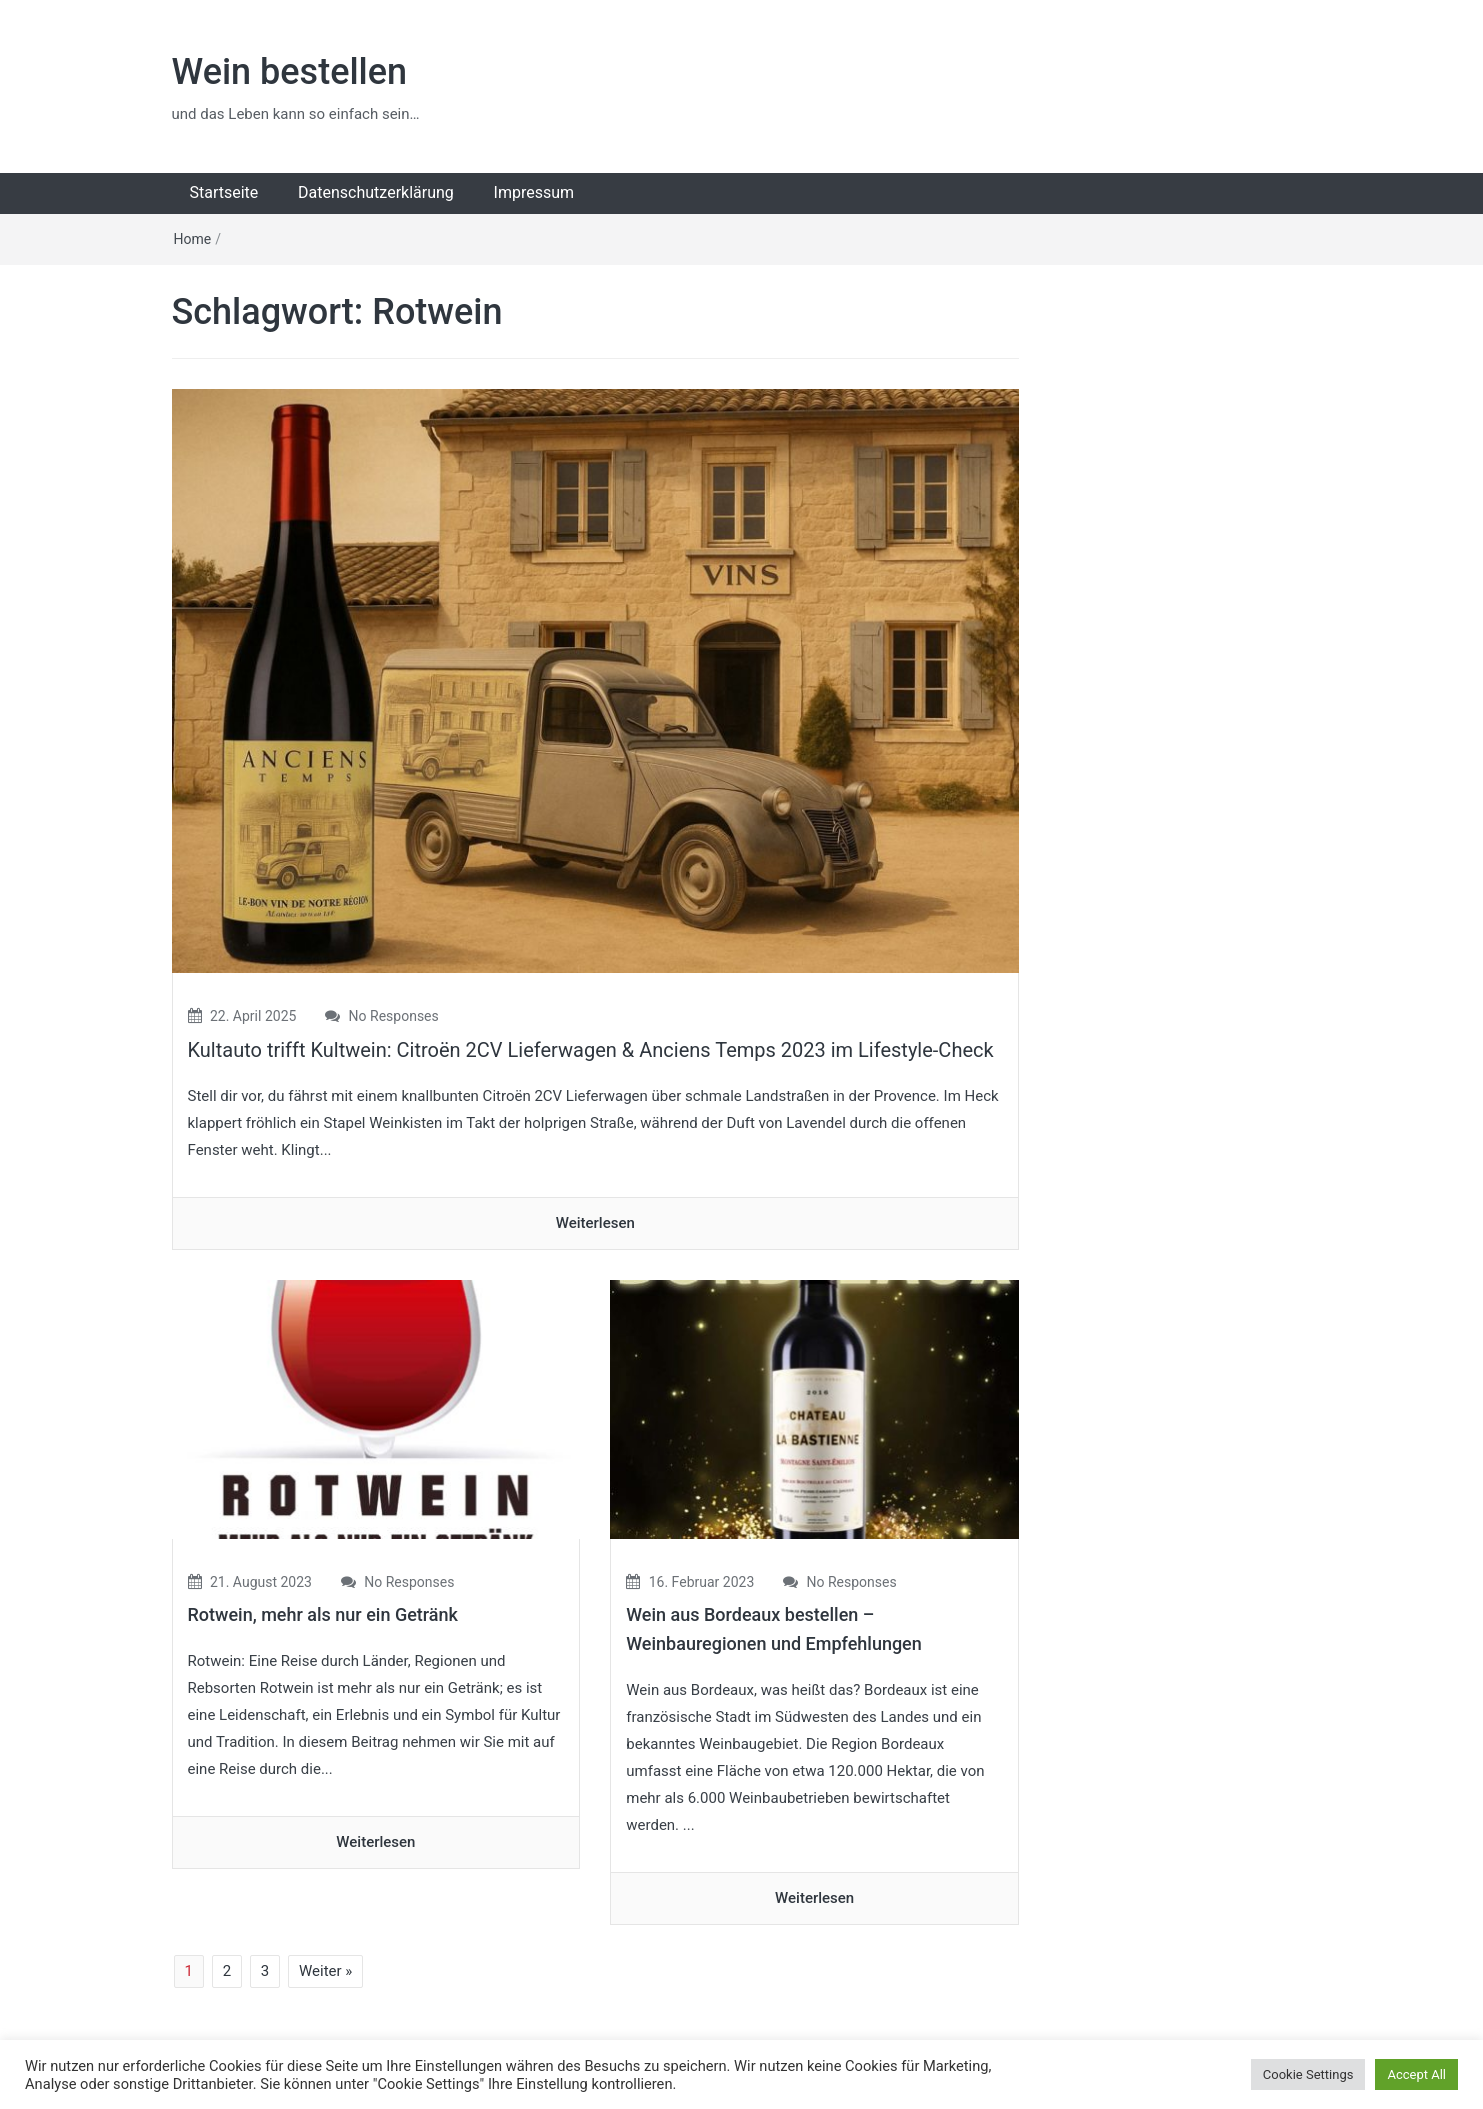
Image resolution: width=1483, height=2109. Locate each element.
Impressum (534, 192)
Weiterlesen (595, 1223)
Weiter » (325, 1971)
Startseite (224, 192)
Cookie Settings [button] (1308, 2074)
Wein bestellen (290, 72)
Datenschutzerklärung (376, 192)
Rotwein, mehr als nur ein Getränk (323, 1614)
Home (193, 239)
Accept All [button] (1416, 2074)
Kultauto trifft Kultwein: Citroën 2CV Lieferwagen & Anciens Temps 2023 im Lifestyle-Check (591, 1050)
